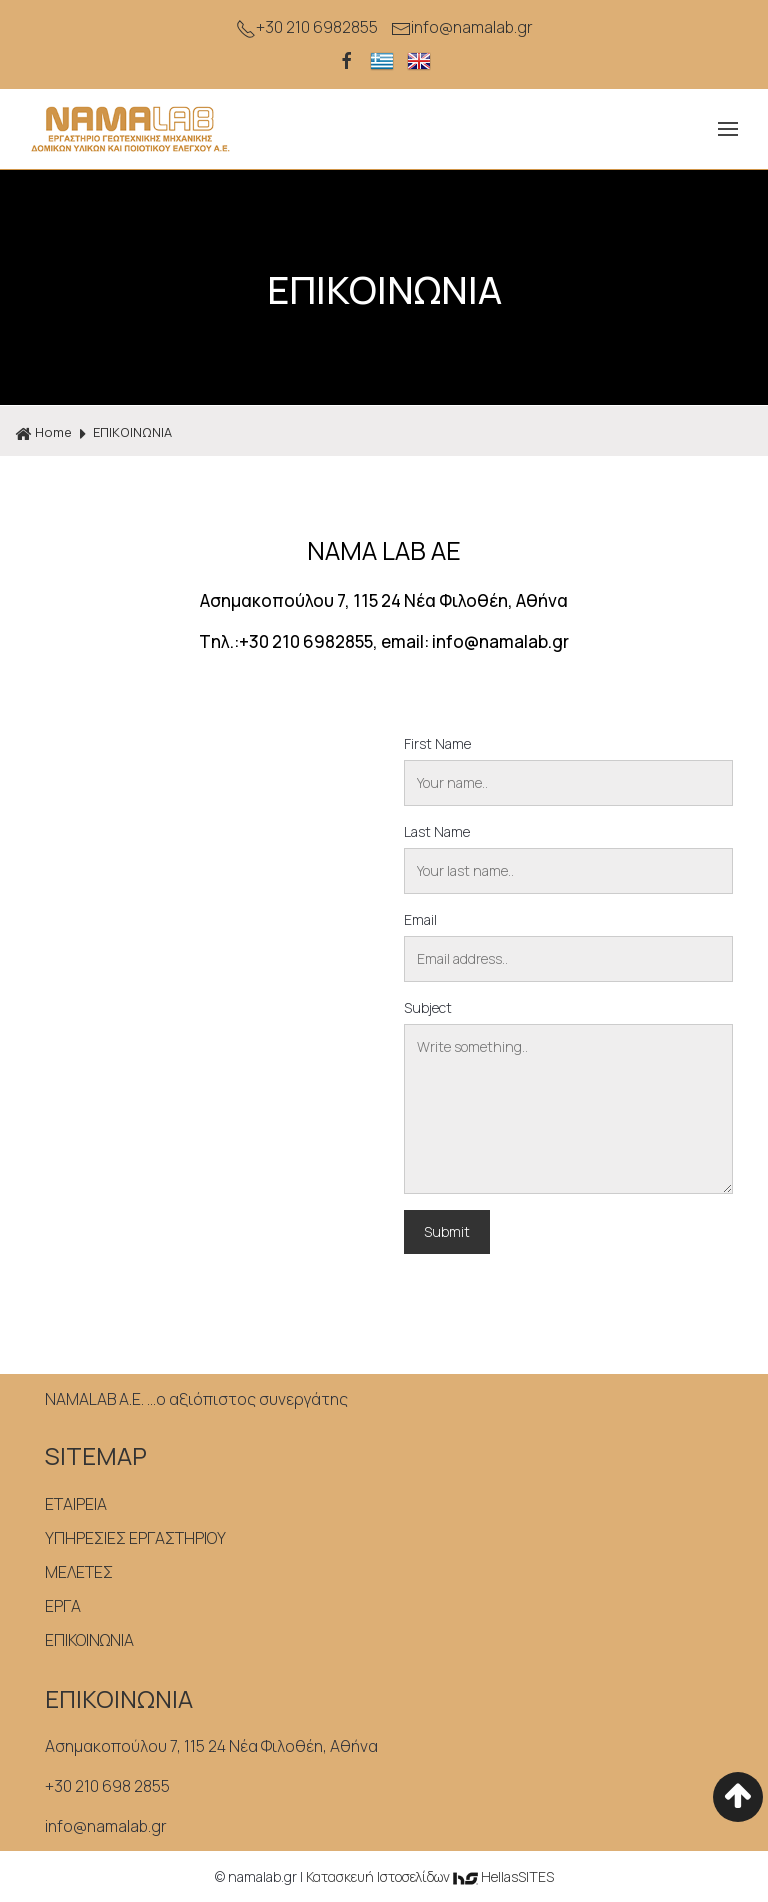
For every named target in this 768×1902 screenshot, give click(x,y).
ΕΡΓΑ (63, 1606)
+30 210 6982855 (307, 27)
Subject (428, 1007)
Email (420, 919)
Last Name (437, 831)
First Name (437, 743)
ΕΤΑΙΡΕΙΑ (76, 1504)
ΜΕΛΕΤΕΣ (79, 1572)
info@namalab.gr (462, 27)
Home (43, 433)
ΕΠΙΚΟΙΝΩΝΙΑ (132, 432)
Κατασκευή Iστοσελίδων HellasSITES (430, 1876)
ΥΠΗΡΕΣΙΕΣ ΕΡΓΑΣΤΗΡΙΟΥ (135, 1538)
